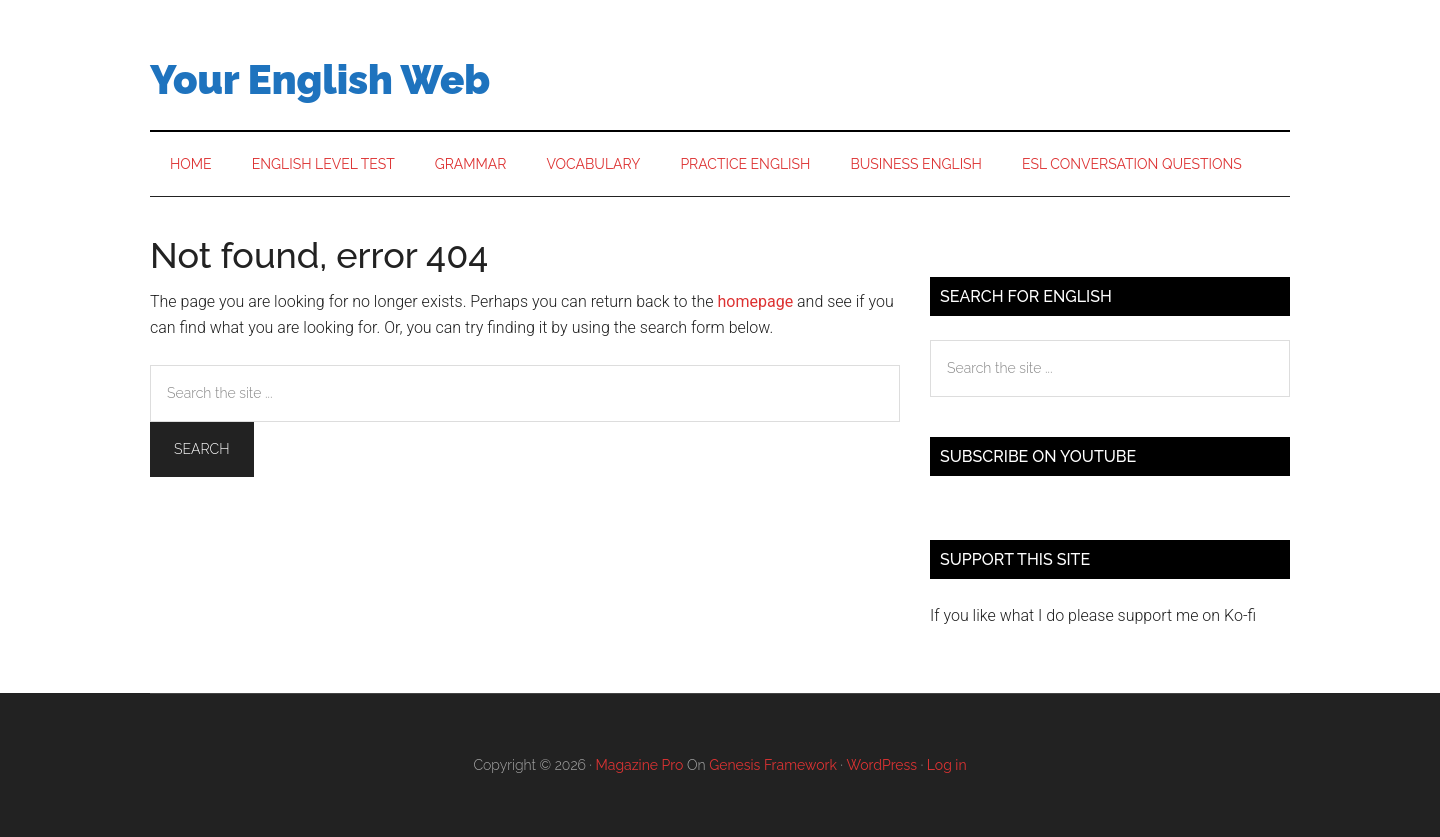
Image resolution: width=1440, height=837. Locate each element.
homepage (756, 301)
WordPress (882, 765)
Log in (947, 765)
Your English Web (320, 79)
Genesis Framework (773, 765)
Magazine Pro (640, 765)
